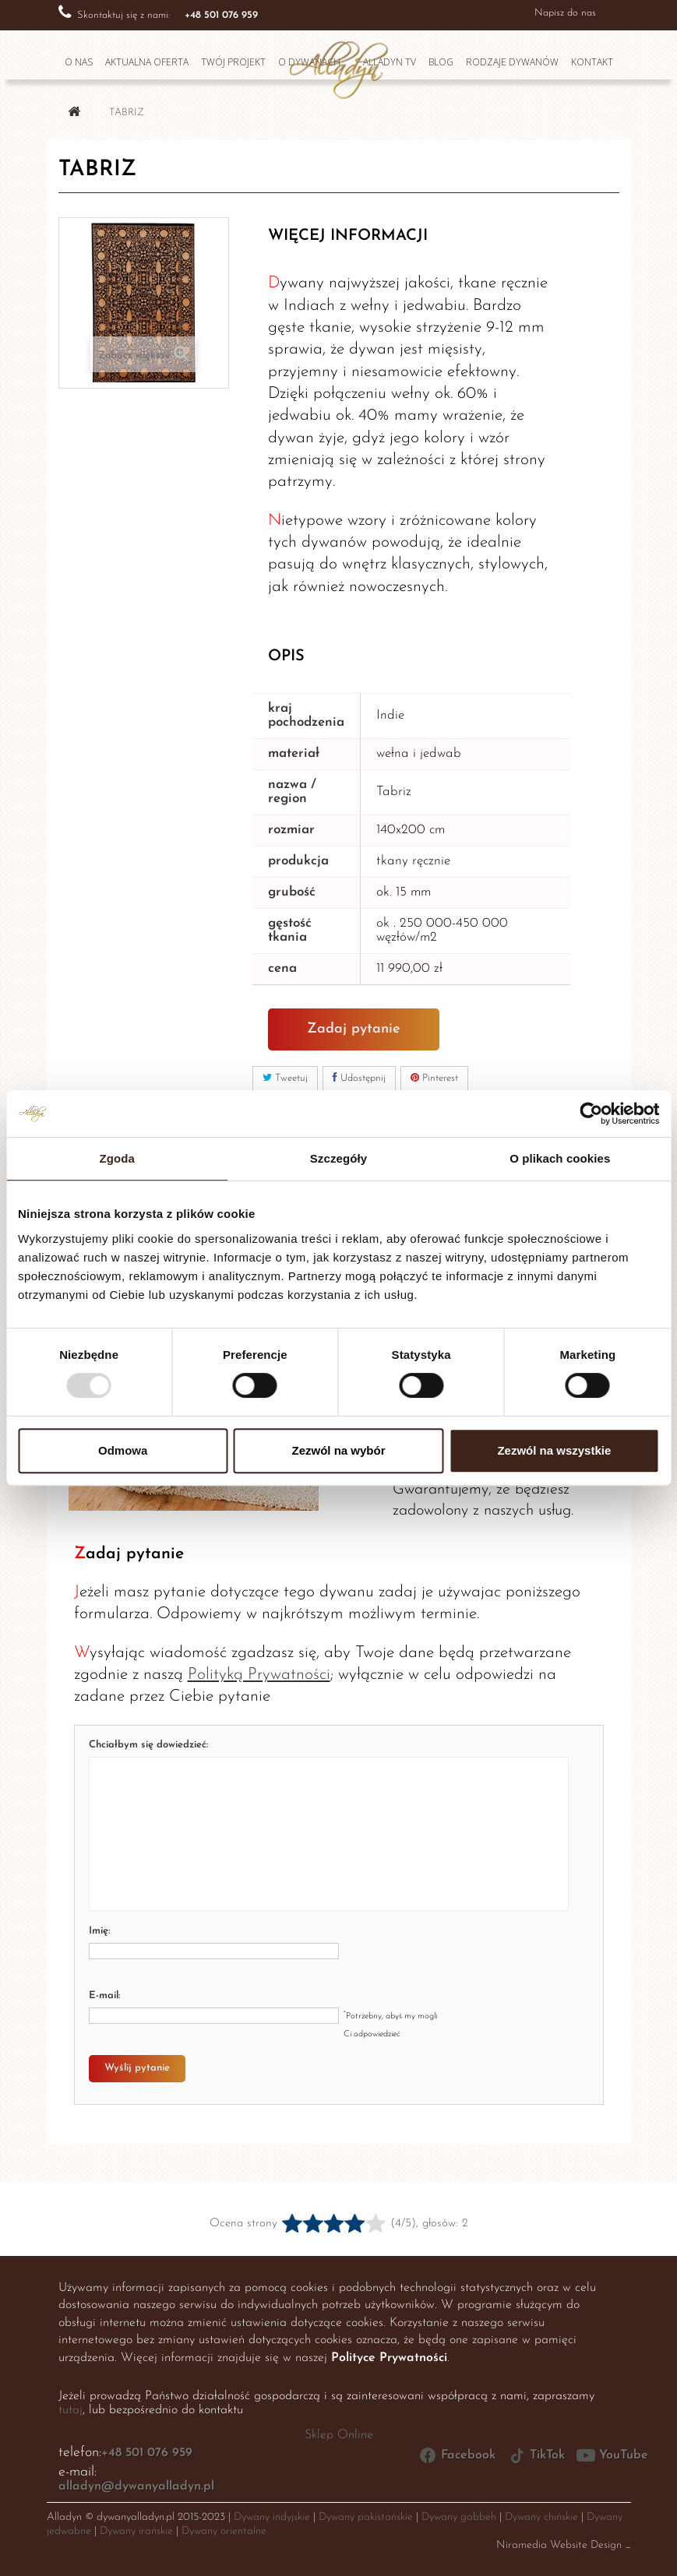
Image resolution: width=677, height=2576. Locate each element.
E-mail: (104, 1995)
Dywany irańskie (136, 2531)
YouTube (612, 2455)
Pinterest (434, 1077)
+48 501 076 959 (146, 2453)
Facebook (456, 2455)
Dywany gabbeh (458, 2517)
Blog (440, 62)
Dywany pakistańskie (366, 2517)
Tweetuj (285, 1077)
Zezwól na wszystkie (554, 1450)
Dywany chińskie (541, 2517)
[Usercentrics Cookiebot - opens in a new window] (591, 1113)
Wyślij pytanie (137, 2068)
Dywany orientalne (224, 2531)
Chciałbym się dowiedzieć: (148, 1745)
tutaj (70, 2410)
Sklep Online (339, 2435)
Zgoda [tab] (117, 1158)
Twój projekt (233, 62)
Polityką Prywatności (259, 1674)
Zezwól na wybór (339, 1450)
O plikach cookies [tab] (560, 1158)
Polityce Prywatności (389, 2358)
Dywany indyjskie (272, 2517)
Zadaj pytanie (353, 1029)
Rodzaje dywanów (512, 62)
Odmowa (122, 1450)
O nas (79, 62)
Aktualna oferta (147, 62)
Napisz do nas (565, 13)
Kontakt (592, 62)
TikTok (536, 2455)
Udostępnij (359, 1077)
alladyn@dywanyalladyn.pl (136, 2486)
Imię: (99, 1931)
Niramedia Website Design (559, 2545)
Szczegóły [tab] (338, 1158)
